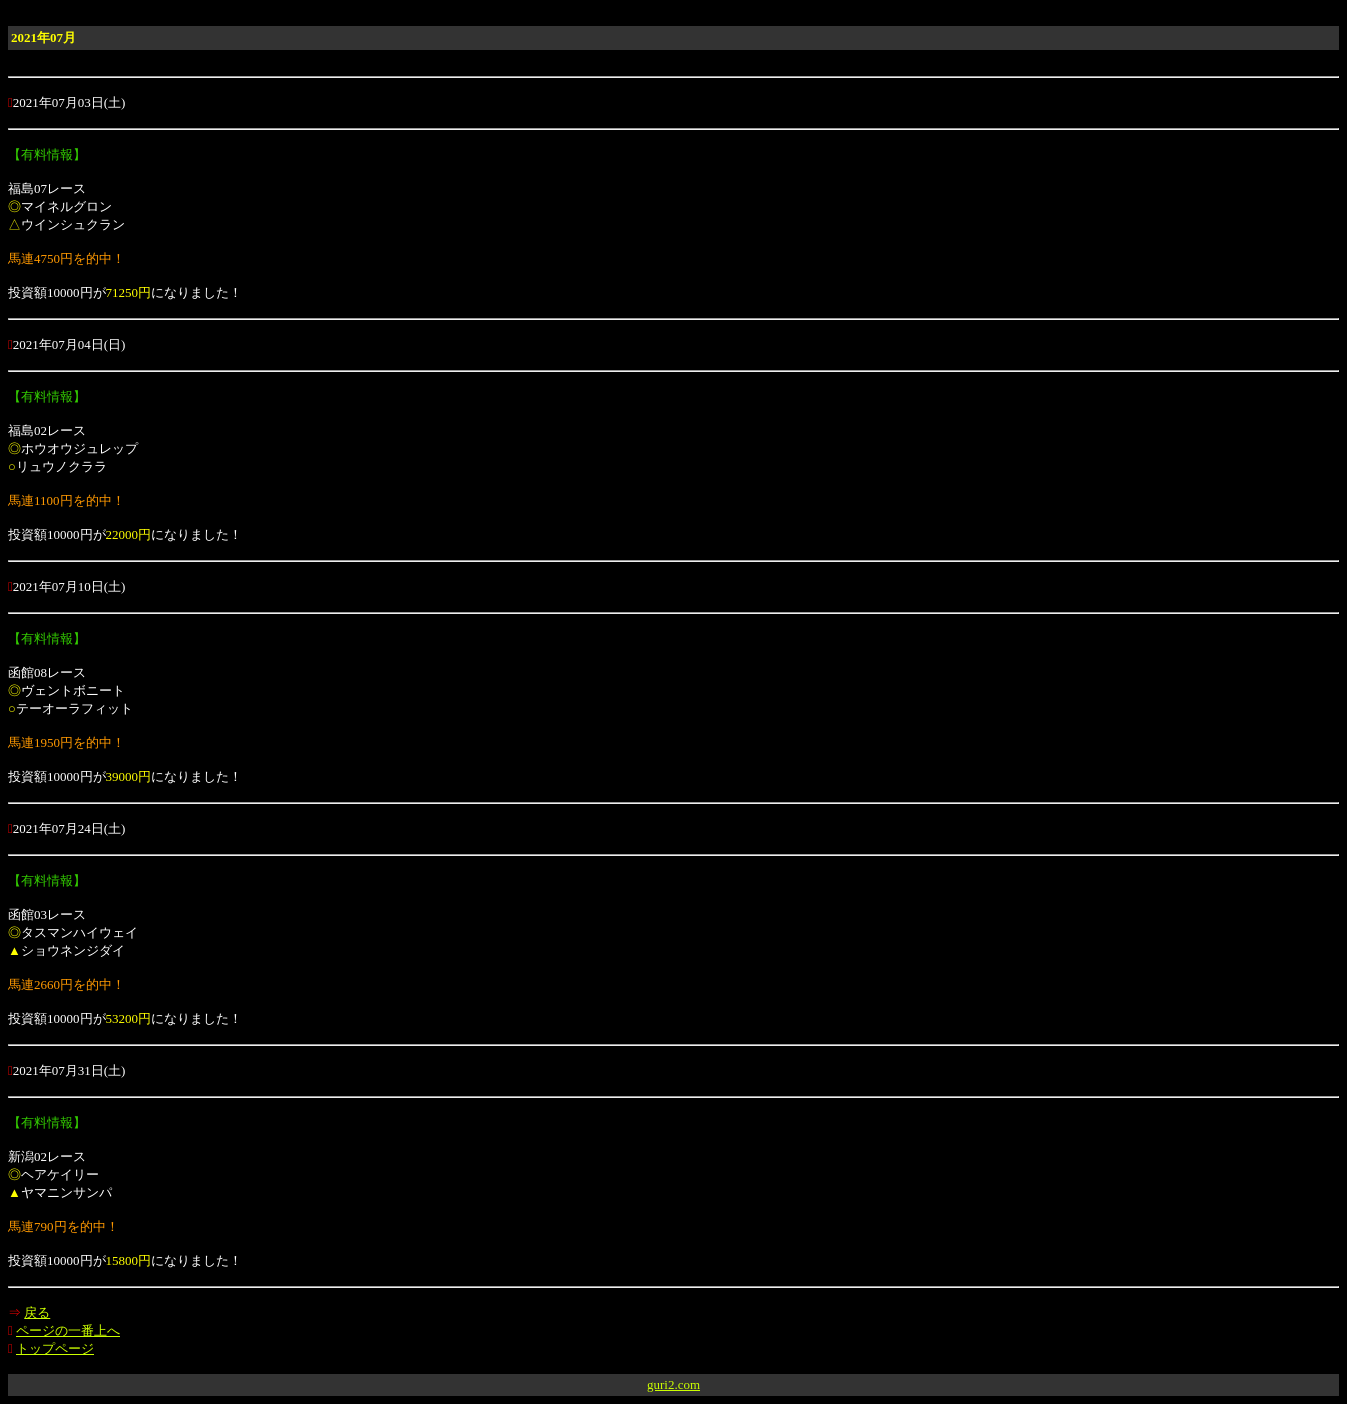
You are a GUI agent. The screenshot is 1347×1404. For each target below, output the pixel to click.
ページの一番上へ (68, 1330)
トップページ (55, 1348)
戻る (37, 1312)
